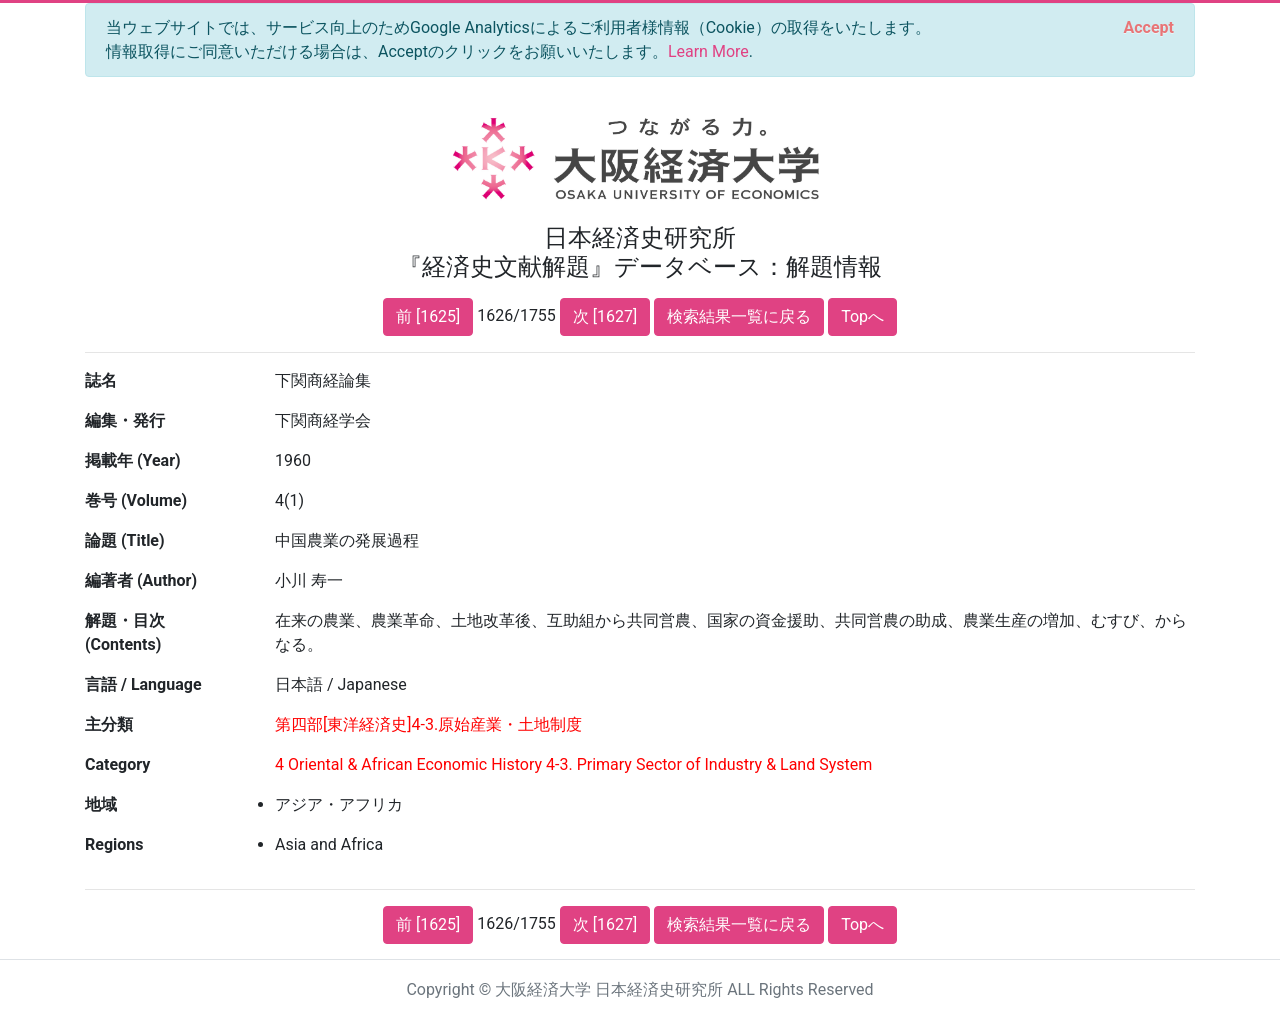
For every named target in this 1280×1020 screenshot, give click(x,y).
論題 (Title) (125, 540)
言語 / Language (143, 684)
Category (117, 764)
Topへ (862, 316)
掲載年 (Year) (133, 460)
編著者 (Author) (141, 580)
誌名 (101, 380)
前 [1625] (428, 316)
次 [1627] (605, 316)
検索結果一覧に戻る (739, 316)
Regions (114, 844)
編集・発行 (125, 420)
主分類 (109, 724)
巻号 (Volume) (136, 500)
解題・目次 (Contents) (125, 632)
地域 (101, 804)
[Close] (1149, 28)
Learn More (708, 51)
